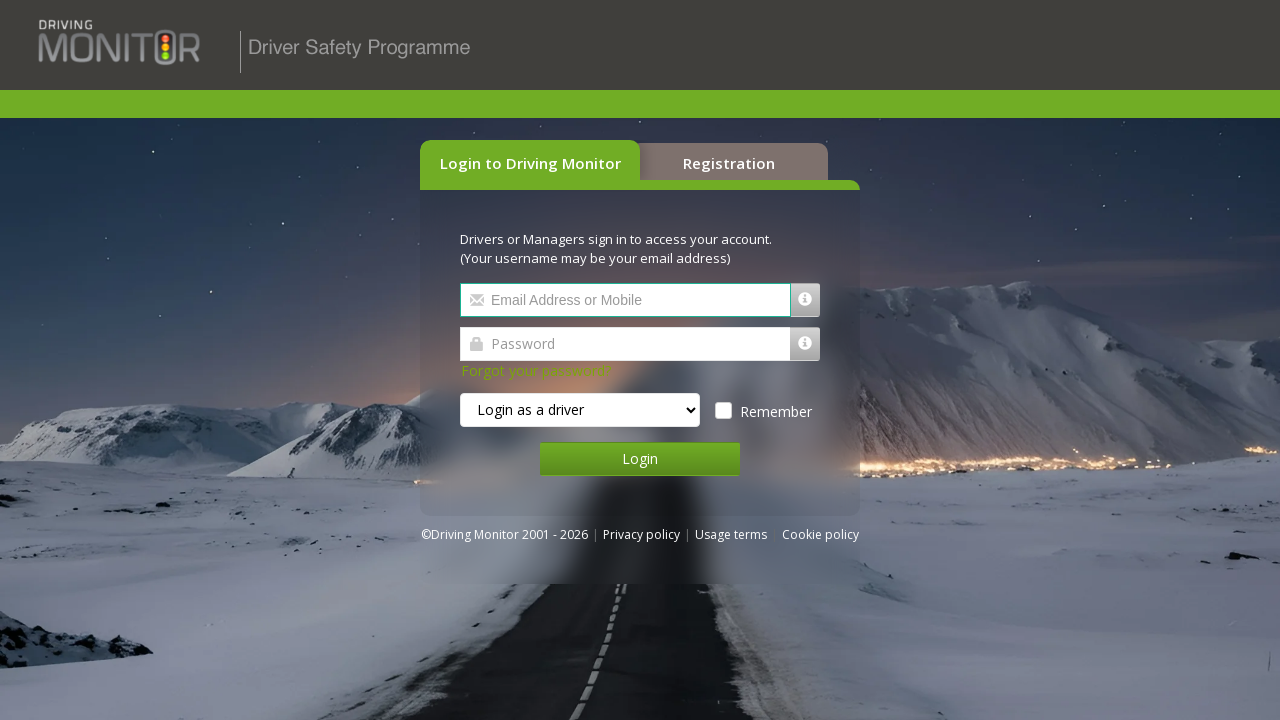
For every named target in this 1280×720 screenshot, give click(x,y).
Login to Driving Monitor (530, 163)
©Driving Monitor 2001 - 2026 (506, 534)
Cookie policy (820, 534)
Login (640, 458)
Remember (772, 411)
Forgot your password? (536, 370)
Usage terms (731, 534)
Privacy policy (641, 534)
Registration (729, 163)
